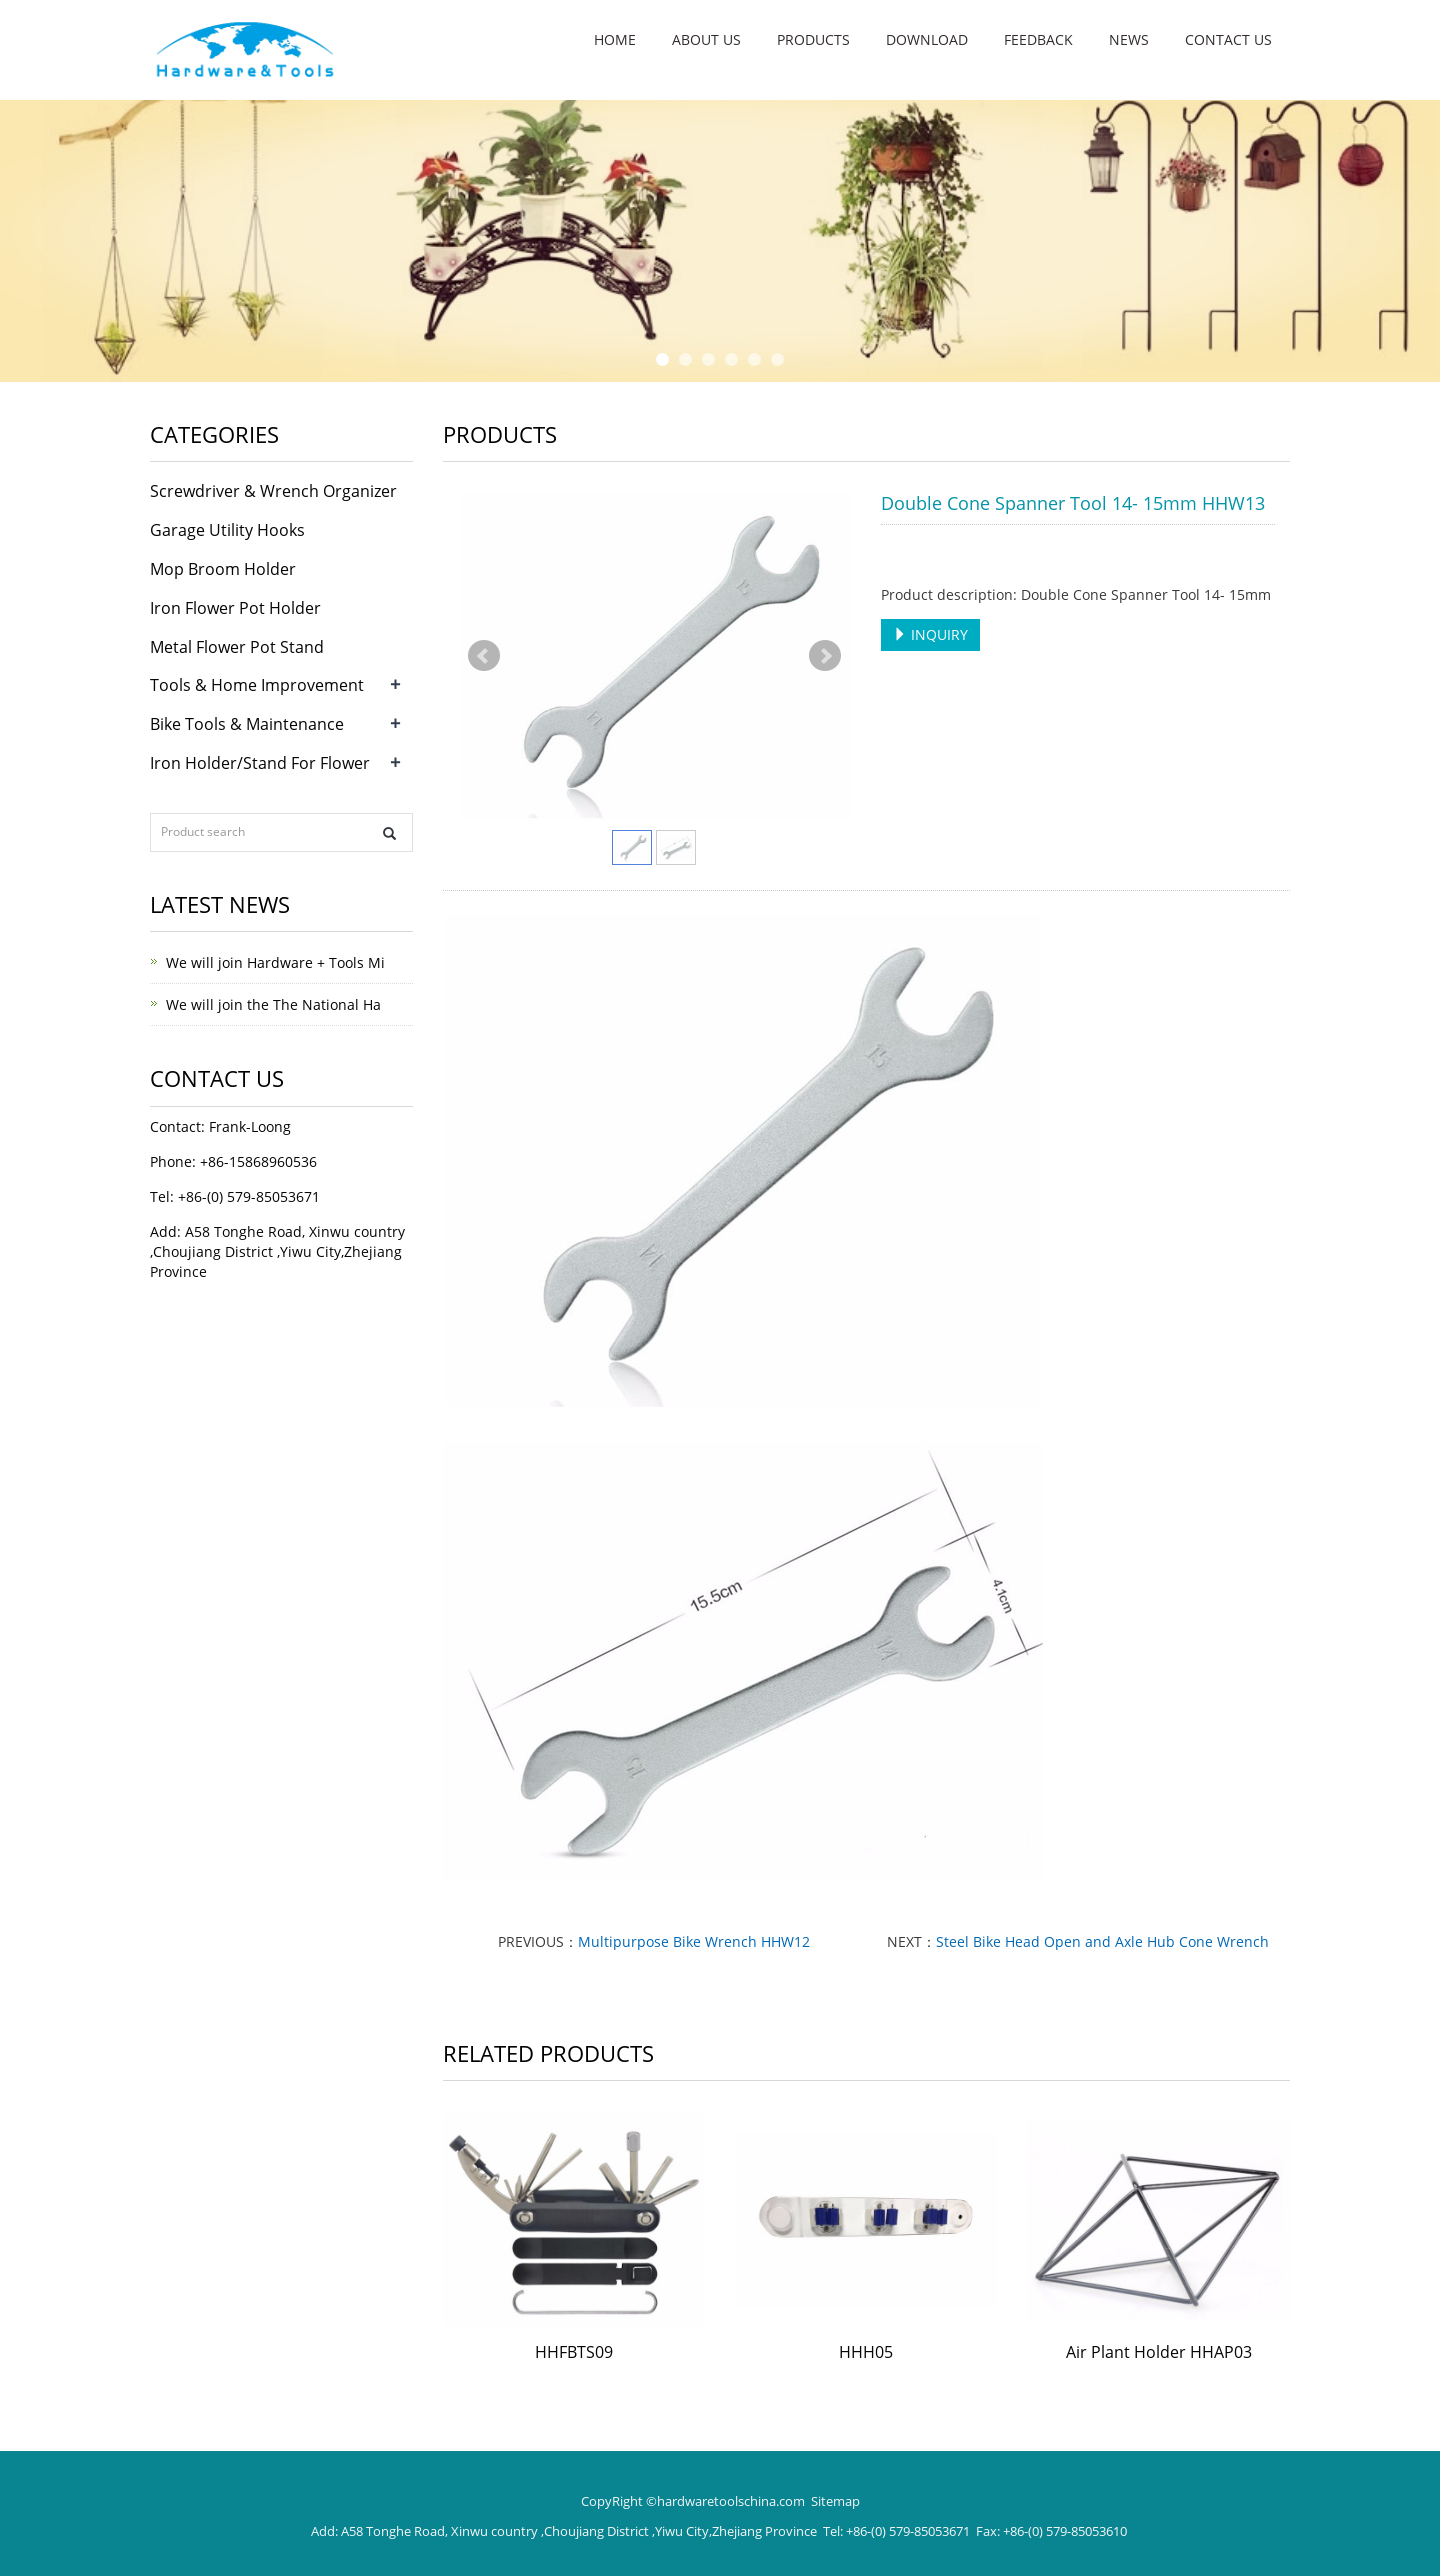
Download (927, 39)
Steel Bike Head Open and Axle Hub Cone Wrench (1102, 1941)
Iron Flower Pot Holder (235, 608)
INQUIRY (930, 634)
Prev (484, 656)
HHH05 (866, 2352)
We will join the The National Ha (273, 1004)
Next (825, 656)
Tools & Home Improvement (257, 685)
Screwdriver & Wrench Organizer (273, 491)
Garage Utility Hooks (227, 530)
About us (706, 39)
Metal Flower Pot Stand (237, 647)
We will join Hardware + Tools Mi (275, 962)
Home (615, 39)
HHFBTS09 (574, 2352)
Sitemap (835, 2501)
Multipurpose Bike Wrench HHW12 (694, 1941)
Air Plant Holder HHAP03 (1159, 2352)
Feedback (1038, 39)
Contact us (1228, 39)
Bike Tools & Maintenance (247, 724)
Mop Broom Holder (223, 569)
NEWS (1129, 39)
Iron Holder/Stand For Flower (260, 763)
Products (813, 39)
